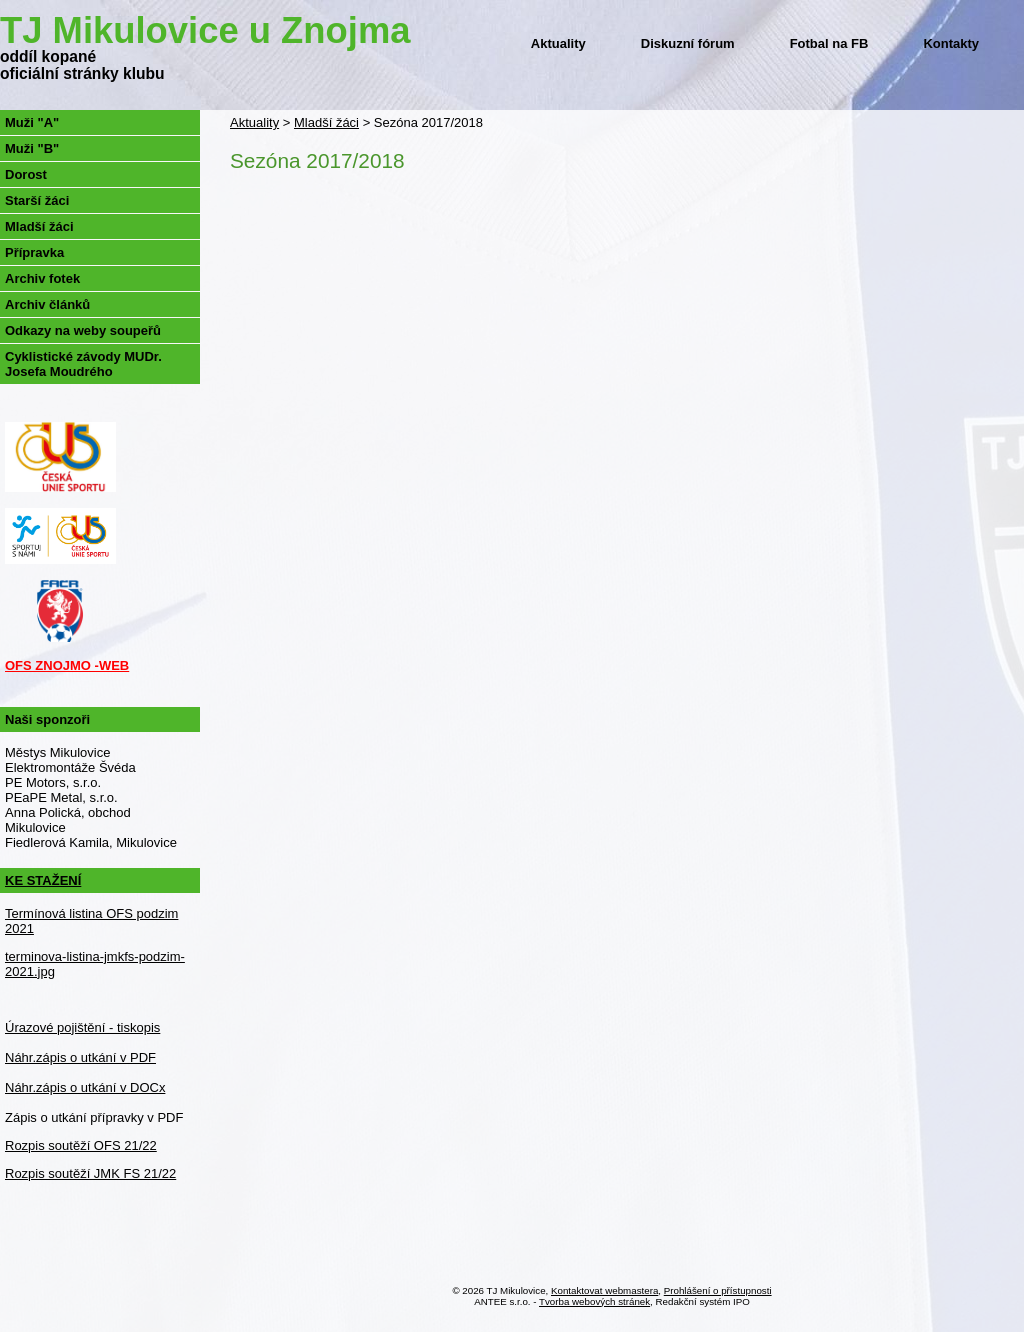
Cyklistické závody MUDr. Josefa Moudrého (83, 364)
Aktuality (558, 43)
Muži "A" (32, 122)
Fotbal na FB (829, 43)
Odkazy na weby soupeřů (83, 330)
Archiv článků (47, 304)
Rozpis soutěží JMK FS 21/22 (90, 1173)
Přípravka (34, 252)
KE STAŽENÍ (43, 880)
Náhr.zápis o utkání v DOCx (85, 1087)
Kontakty (951, 43)
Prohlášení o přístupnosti (718, 1290)
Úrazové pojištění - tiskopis (82, 1027)
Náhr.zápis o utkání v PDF (80, 1057)
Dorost (26, 174)
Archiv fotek (42, 278)
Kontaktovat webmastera (604, 1290)
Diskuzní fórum (688, 43)
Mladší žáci (326, 122)
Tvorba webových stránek (594, 1301)
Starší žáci (37, 200)
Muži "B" (32, 148)
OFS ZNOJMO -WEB (67, 665)
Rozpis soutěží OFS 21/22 (81, 1145)
